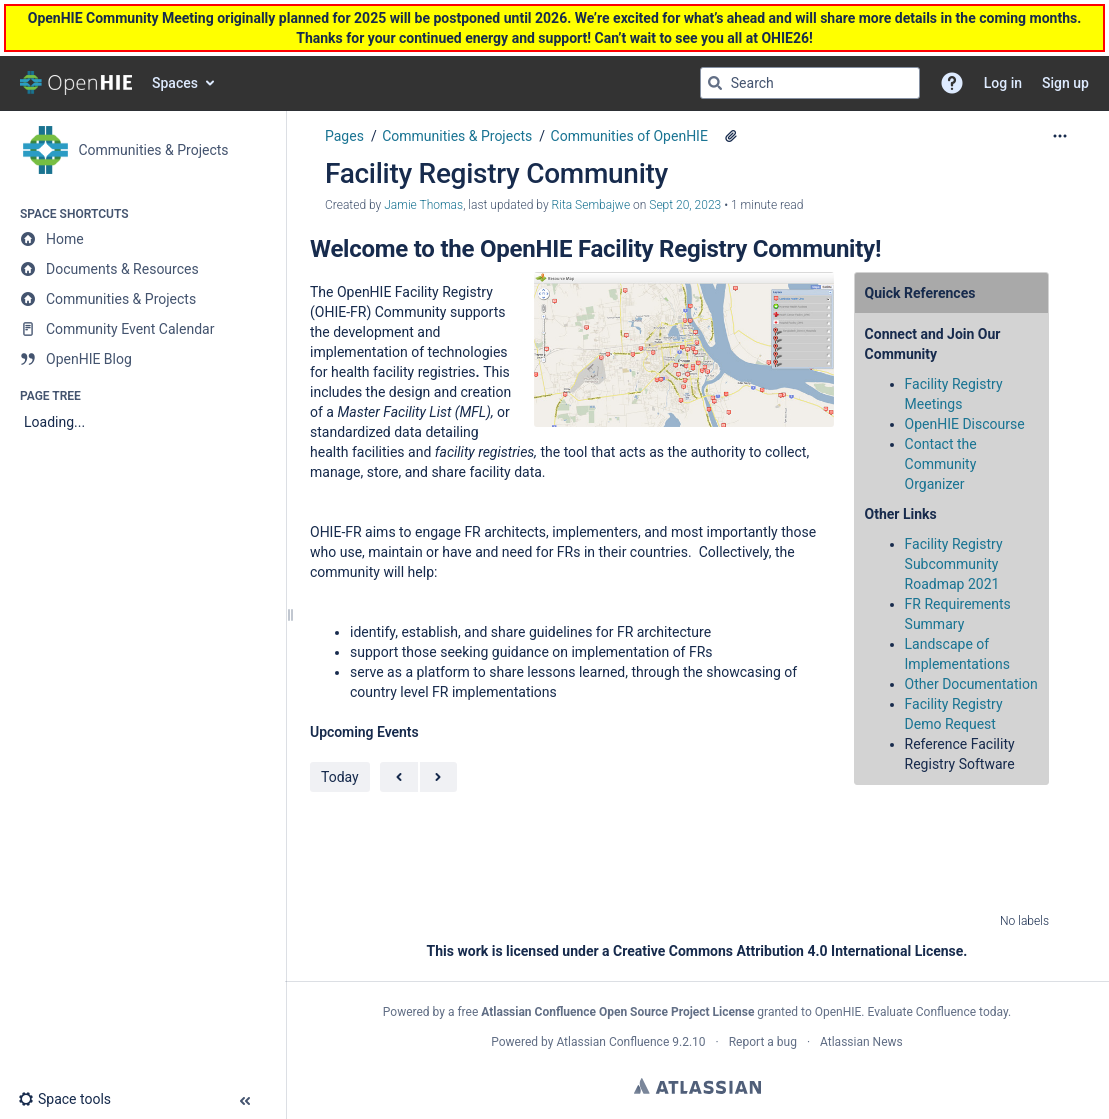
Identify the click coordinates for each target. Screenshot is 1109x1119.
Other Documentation (971, 684)
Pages (344, 136)
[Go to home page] (76, 83)
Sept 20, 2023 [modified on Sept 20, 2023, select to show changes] (685, 205)
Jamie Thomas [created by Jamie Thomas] (423, 205)
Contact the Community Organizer (941, 464)
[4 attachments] (731, 136)
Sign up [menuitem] (1065, 83)
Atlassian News (861, 1042)
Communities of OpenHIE (629, 136)
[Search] (715, 83)
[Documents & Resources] (142, 269)
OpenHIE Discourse (965, 424)
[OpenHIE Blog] (142, 359)
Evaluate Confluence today (938, 1012)
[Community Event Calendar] (142, 329)
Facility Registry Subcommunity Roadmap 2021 (954, 564)
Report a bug (763, 1042)
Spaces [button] (175, 83)
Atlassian (697, 1086)
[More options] (1060, 136)
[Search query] (810, 83)
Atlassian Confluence (612, 1042)
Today (340, 777)
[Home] (142, 239)
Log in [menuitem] (1003, 83)
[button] (952, 83)
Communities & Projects (457, 136)
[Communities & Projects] (142, 299)
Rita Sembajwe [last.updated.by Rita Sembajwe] (591, 205)
